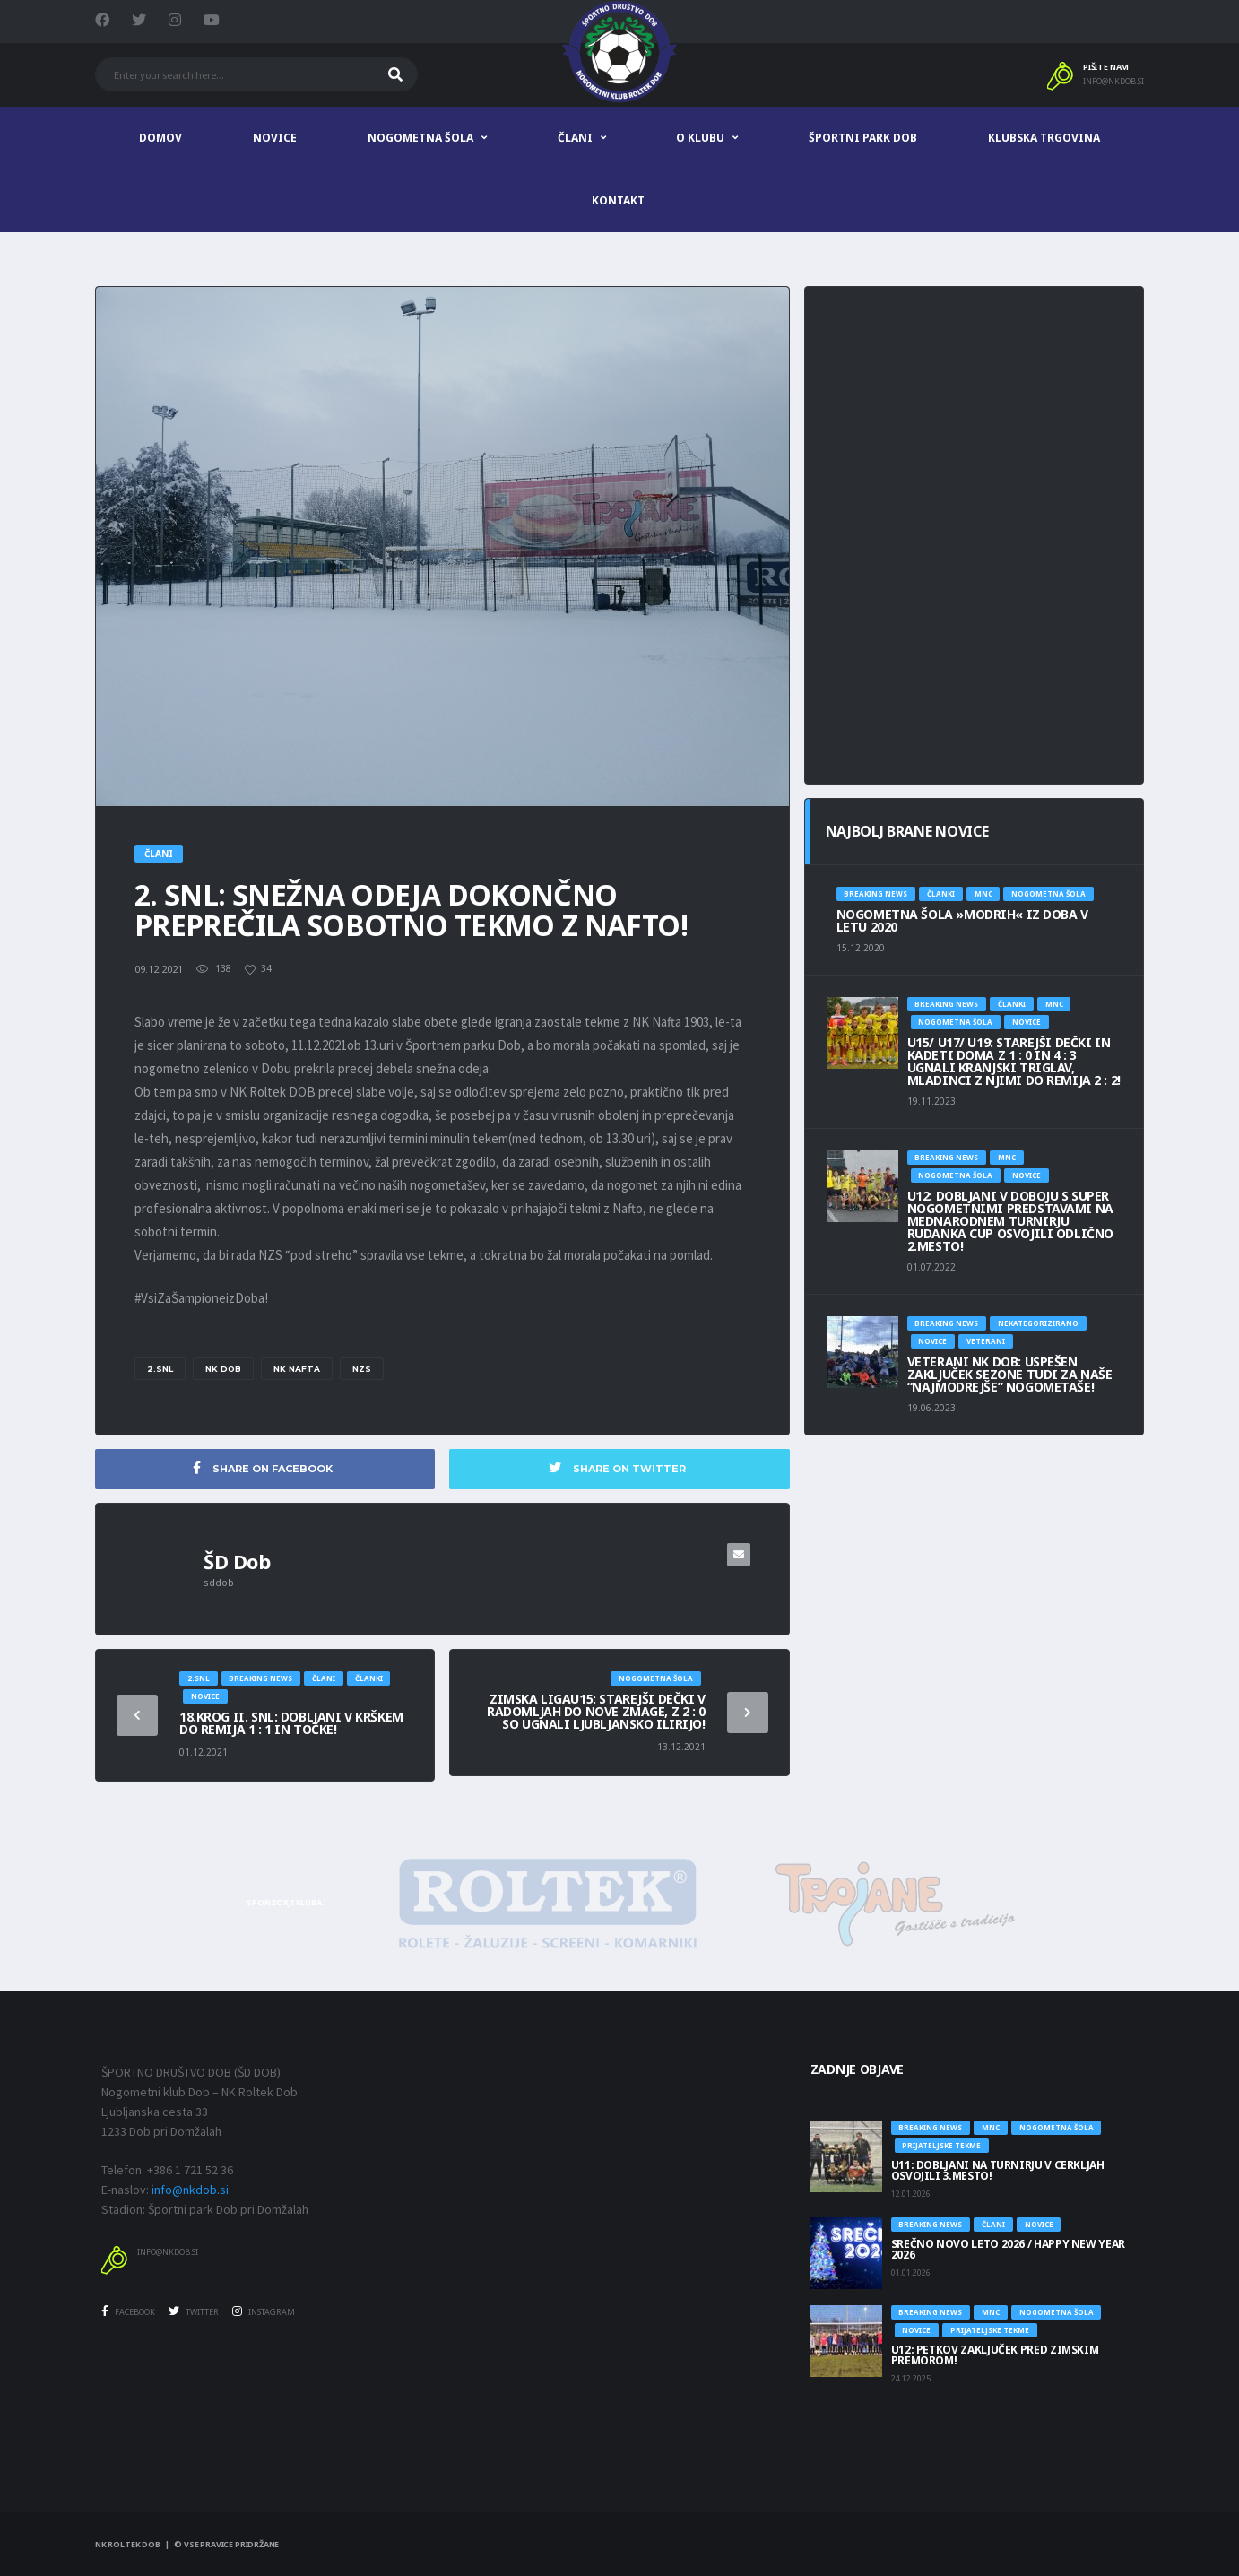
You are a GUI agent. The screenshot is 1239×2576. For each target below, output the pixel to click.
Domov (160, 137)
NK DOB (223, 1369)
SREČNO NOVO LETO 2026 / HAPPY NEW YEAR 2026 (1008, 2249)
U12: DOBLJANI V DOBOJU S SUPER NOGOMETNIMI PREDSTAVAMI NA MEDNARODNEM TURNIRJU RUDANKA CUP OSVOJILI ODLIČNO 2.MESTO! (1010, 1220)
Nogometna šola (420, 137)
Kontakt (618, 200)
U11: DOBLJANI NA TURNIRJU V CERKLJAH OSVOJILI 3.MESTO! (998, 2170)
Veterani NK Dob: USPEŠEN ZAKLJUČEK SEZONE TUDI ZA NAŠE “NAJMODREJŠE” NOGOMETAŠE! (1010, 1374)
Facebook (128, 2312)
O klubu (700, 137)
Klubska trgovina (1044, 137)
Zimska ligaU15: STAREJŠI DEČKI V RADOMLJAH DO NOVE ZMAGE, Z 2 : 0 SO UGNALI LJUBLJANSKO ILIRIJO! (596, 1711)
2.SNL (160, 1369)
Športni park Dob (863, 137)
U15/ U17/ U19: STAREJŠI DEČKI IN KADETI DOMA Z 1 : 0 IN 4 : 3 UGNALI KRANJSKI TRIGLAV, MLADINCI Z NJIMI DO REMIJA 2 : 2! (1014, 1061)
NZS (361, 1369)
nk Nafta (296, 1369)
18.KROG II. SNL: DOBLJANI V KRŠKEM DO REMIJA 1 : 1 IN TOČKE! (291, 1723)
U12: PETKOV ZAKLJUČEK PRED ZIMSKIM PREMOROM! (995, 2355)
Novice (275, 137)
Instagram (263, 2312)
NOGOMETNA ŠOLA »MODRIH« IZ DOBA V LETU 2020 (962, 920)
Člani (575, 137)
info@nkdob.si (1113, 82)
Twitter (194, 2312)
